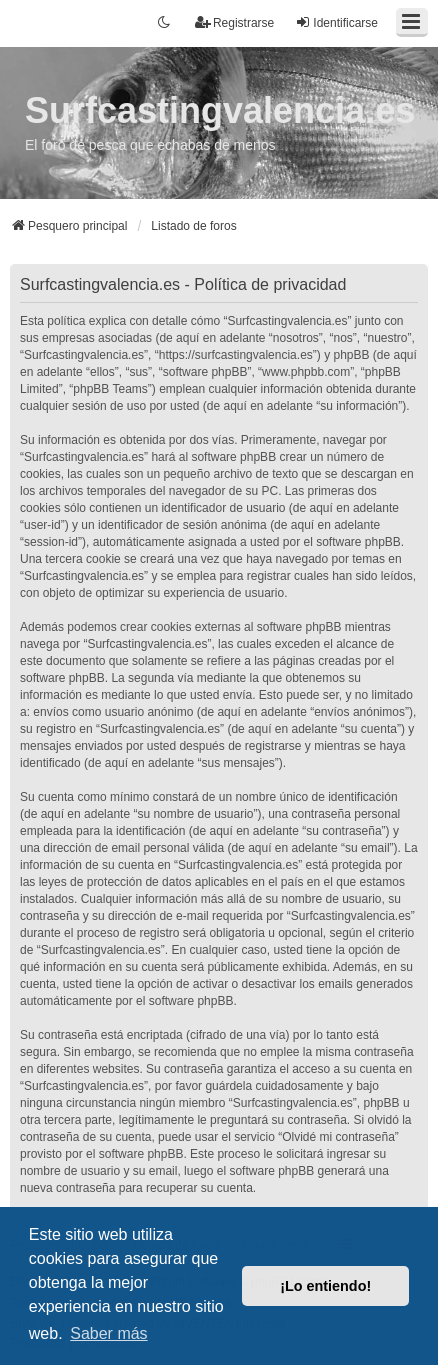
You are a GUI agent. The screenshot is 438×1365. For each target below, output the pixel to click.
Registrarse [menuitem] (234, 22)
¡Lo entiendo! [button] (325, 1286)
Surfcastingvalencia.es (220, 110)
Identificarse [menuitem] (336, 22)
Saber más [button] (108, 1333)
